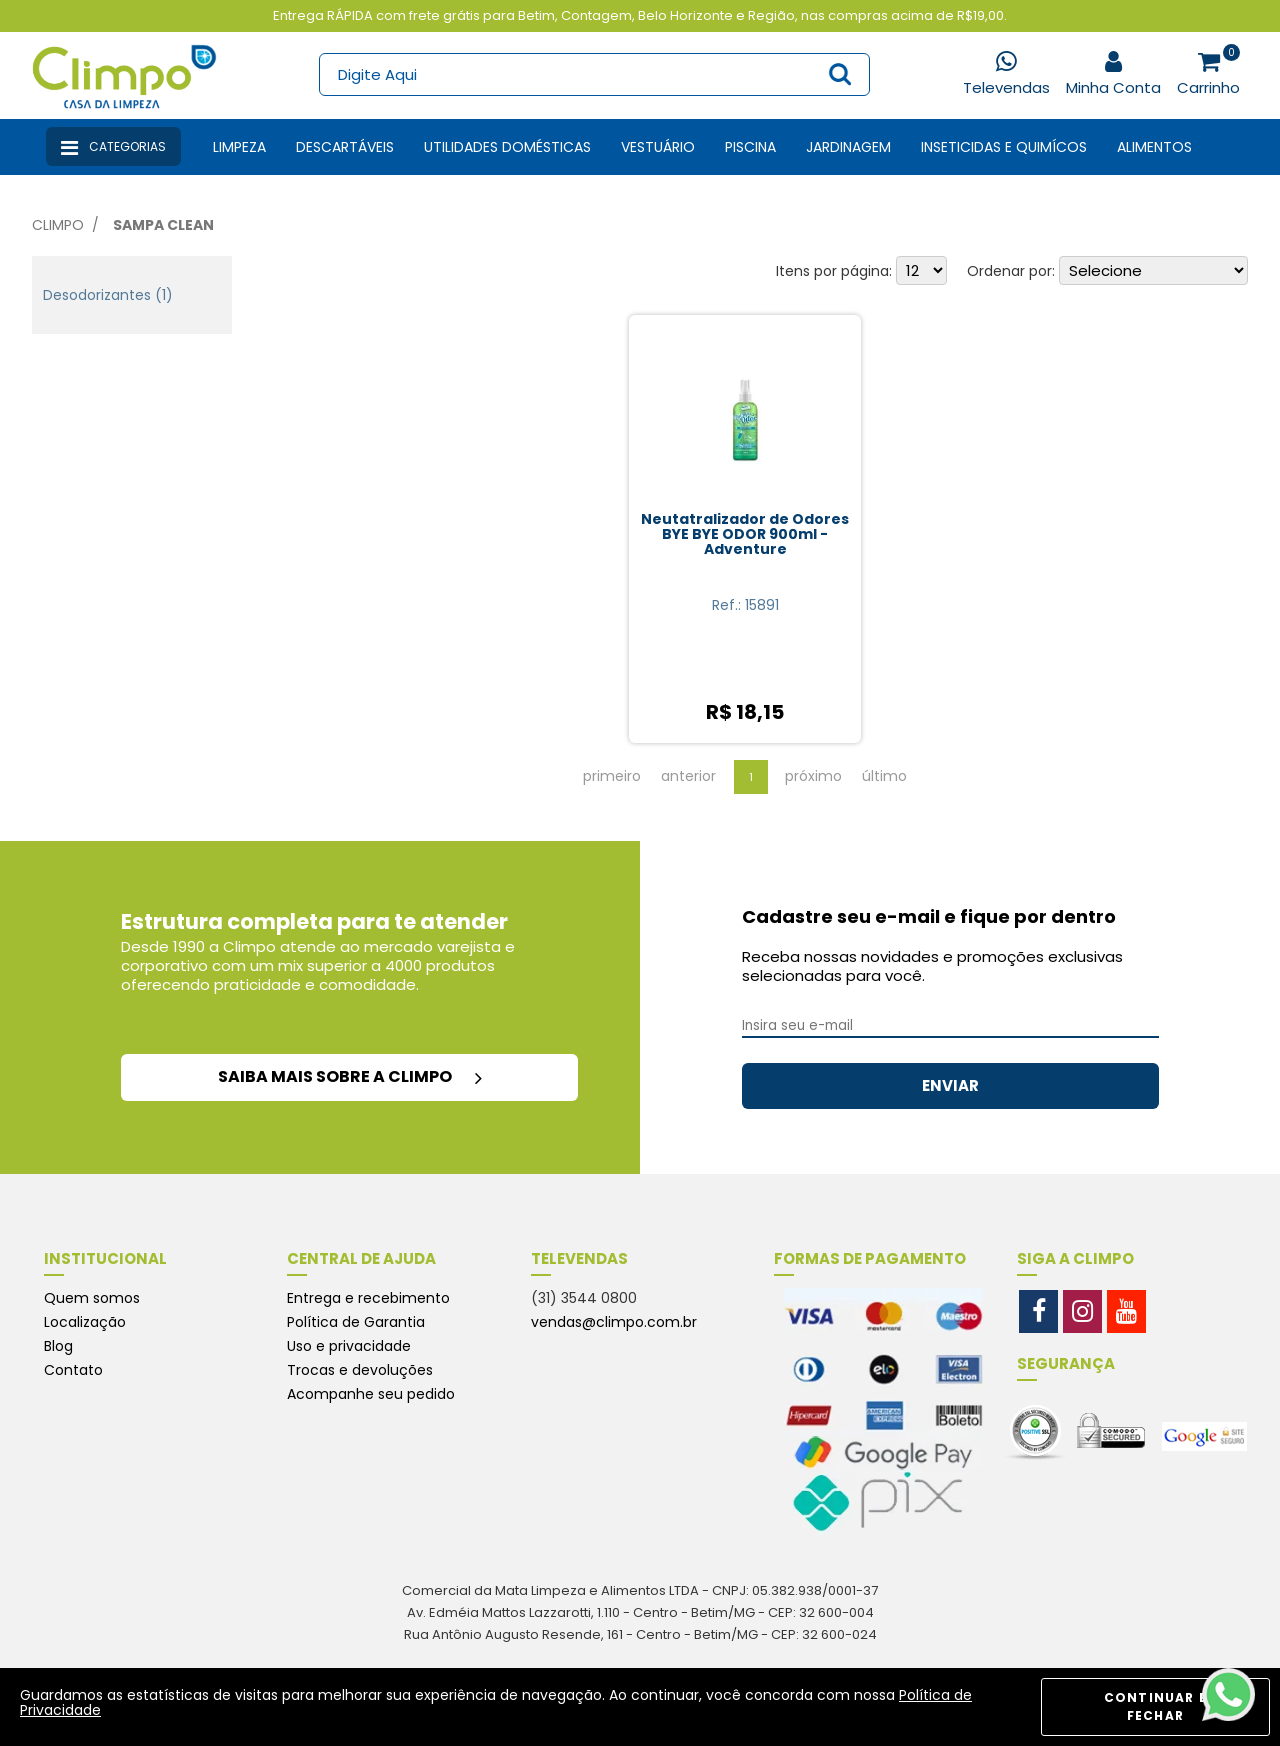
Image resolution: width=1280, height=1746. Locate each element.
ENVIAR (950, 1085)
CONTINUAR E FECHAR (1155, 1706)
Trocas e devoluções (360, 1370)
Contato (73, 1370)
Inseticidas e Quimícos (1004, 147)
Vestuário (658, 147)
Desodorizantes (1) (108, 295)
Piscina (750, 147)
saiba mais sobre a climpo (350, 1076)
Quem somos (92, 1298)
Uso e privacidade (349, 1346)
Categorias (113, 148)
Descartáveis (345, 147)
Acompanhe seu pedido (371, 1394)
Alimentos (1154, 147)
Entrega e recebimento (368, 1298)
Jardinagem (848, 147)
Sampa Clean (163, 225)
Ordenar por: (1011, 271)
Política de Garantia (356, 1322)
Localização (85, 1322)
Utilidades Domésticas (507, 147)
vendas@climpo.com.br (614, 1322)
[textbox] (594, 74)
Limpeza (239, 147)
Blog (58, 1346)
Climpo (58, 225)
